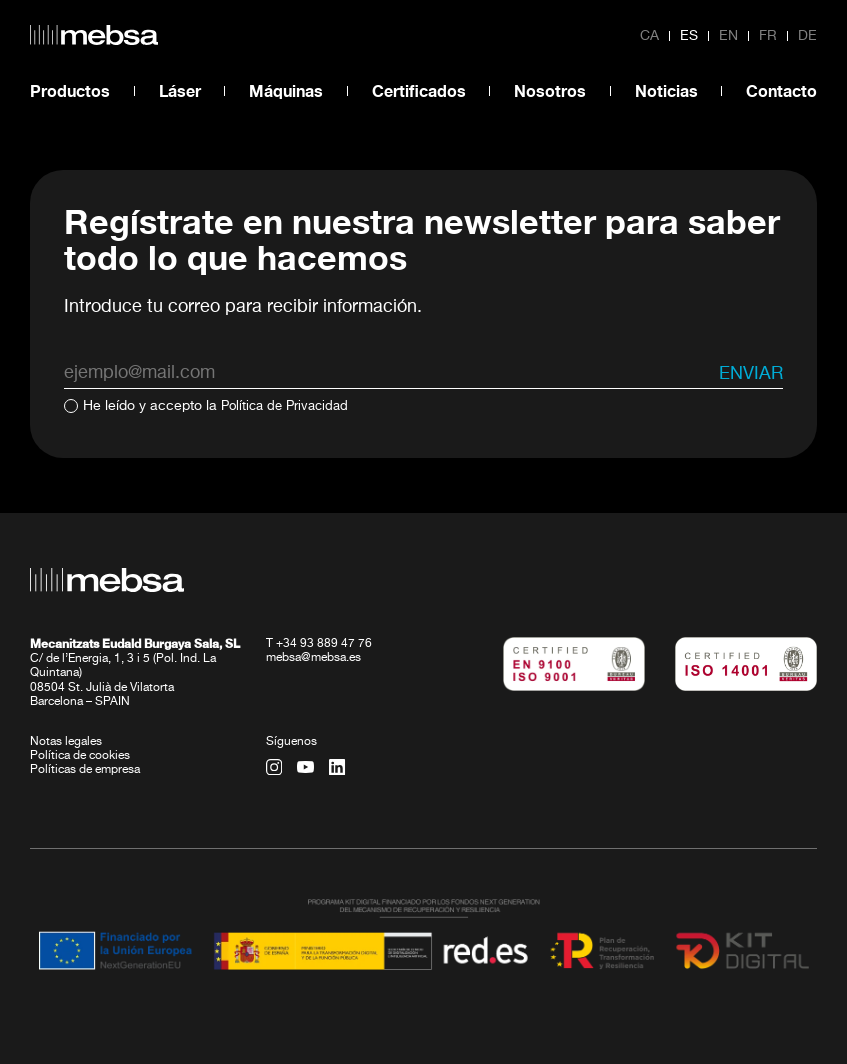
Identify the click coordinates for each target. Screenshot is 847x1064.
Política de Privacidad (289, 406)
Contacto (781, 90)
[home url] (94, 35)
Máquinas (286, 90)
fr (768, 36)
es (689, 36)
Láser (180, 90)
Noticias (666, 90)
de (807, 36)
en (728, 36)
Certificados (419, 90)
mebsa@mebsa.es (313, 657)
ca (649, 36)
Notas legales (66, 741)
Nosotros (550, 90)
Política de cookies (80, 755)
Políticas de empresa (85, 769)
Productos (70, 90)
